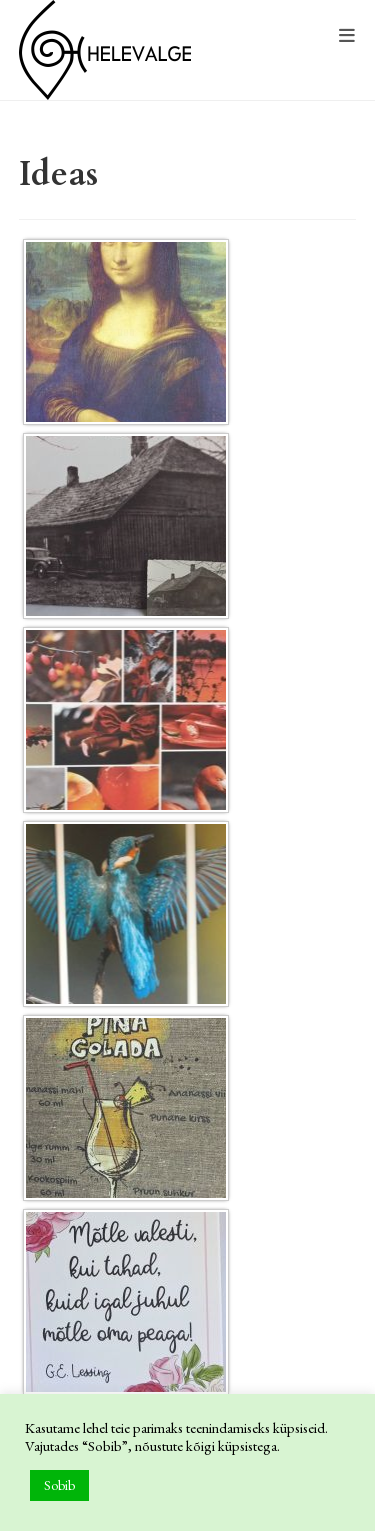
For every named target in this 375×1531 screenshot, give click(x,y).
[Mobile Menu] (347, 36)
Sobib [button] (59, 1485)
